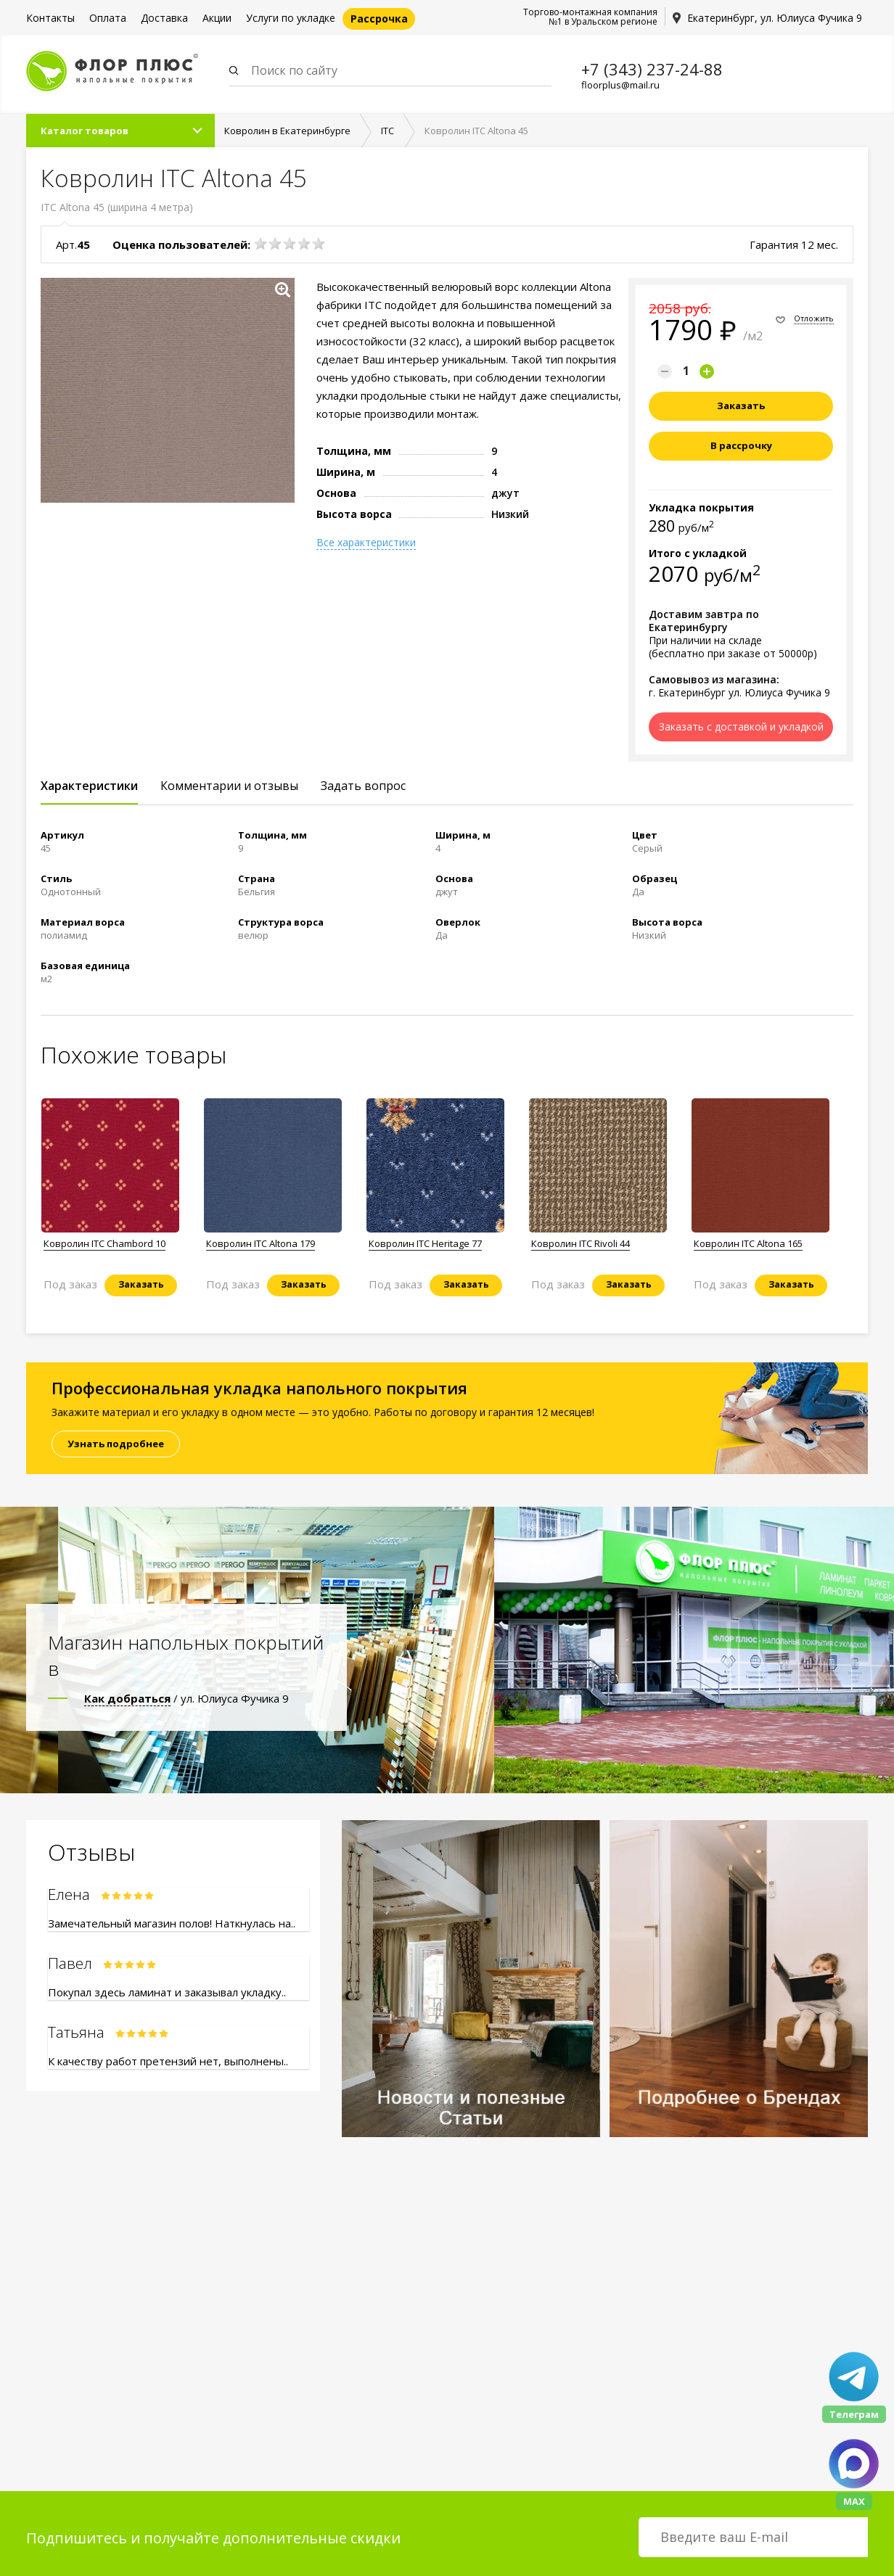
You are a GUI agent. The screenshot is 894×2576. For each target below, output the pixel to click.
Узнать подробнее (115, 1444)
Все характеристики (366, 543)
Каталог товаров (84, 131)
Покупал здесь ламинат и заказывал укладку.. (167, 1993)
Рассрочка (379, 18)
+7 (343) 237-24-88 (652, 69)
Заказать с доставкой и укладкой (741, 727)
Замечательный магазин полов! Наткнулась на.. (171, 1924)
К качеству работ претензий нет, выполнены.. (168, 2061)
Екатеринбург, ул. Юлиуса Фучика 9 (774, 18)
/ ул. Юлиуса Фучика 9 (186, 1698)
